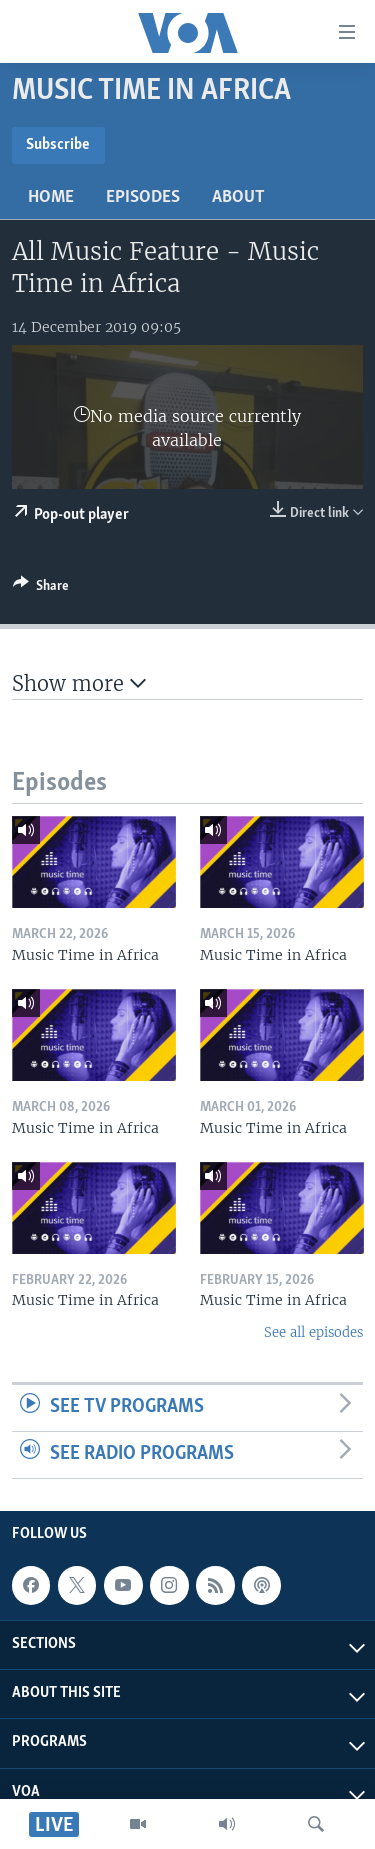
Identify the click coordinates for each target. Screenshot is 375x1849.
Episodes (143, 197)
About (238, 197)
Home (51, 197)
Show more (79, 683)
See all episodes (313, 1332)
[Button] (41, 589)
